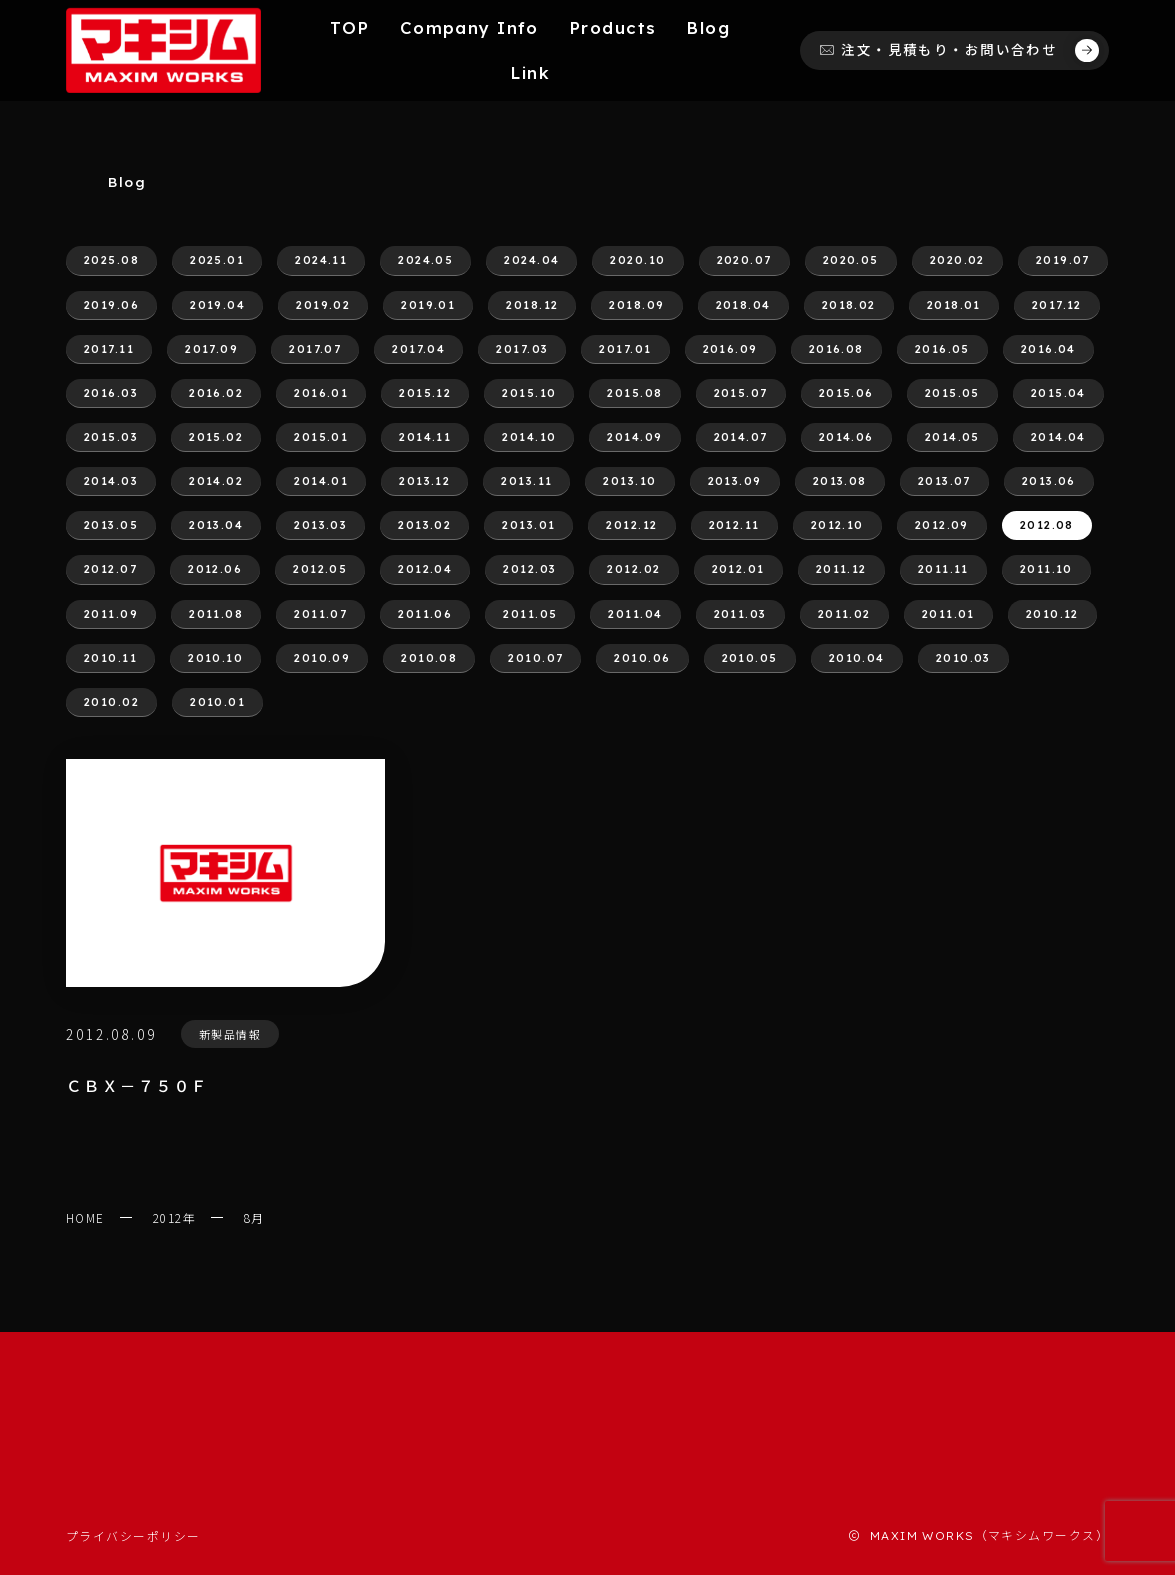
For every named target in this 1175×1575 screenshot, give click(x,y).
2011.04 (635, 614)
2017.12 (1057, 305)
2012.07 (110, 569)
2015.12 (425, 393)
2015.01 (321, 437)
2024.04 (531, 260)
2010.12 (1052, 614)
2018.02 (849, 305)
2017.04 (418, 349)
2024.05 (425, 260)
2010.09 (322, 658)
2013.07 (944, 481)
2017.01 (625, 349)
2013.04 (216, 525)
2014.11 (425, 437)
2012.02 (633, 569)
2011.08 (216, 614)
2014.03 (111, 481)
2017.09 (211, 349)
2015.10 (529, 393)
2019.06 (111, 305)
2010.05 (750, 658)
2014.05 (952, 437)
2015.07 (741, 393)
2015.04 (1058, 393)
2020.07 (744, 260)
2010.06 (642, 658)
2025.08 (111, 260)
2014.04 (1058, 437)
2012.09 (942, 525)
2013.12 (424, 481)
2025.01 (217, 260)
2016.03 (111, 393)
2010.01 (217, 702)
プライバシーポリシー (133, 1535)
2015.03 (111, 437)
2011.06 (425, 614)
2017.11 (109, 349)
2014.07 (741, 437)
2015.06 (846, 393)
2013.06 (1049, 481)
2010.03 (963, 658)
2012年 (174, 1217)
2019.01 (428, 305)
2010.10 (215, 658)
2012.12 (631, 525)
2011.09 (111, 614)
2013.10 (629, 481)
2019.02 (323, 305)
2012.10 (837, 525)
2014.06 (846, 437)
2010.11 (110, 658)
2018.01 (954, 305)
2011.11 (943, 569)
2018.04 (743, 305)
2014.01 (321, 481)
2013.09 (735, 481)
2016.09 (730, 349)
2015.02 (216, 437)
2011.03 (740, 614)
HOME (85, 1217)
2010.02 (111, 702)
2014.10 (529, 437)
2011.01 (948, 614)
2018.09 (636, 305)
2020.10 (637, 260)
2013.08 (840, 481)
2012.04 (425, 569)
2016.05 (942, 349)
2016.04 (1048, 349)
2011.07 (320, 614)
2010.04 (857, 658)
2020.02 (957, 260)
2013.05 (111, 525)
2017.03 (522, 349)
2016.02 (216, 393)
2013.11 (526, 481)
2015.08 (634, 393)
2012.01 (738, 569)
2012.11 (734, 525)
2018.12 (532, 305)
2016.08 (836, 349)
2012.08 (1047, 525)
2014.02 (216, 481)
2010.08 (429, 658)
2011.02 (844, 614)
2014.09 (634, 437)
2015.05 (952, 393)
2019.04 (217, 305)
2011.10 (1046, 569)
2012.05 (320, 569)
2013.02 (424, 525)
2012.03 (529, 569)
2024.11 (321, 260)
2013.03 (320, 525)
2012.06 (215, 569)
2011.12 (841, 569)
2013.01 (528, 525)
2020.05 (851, 260)
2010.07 (535, 658)
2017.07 (315, 349)
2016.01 (321, 393)
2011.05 (530, 614)
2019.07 (1063, 260)
